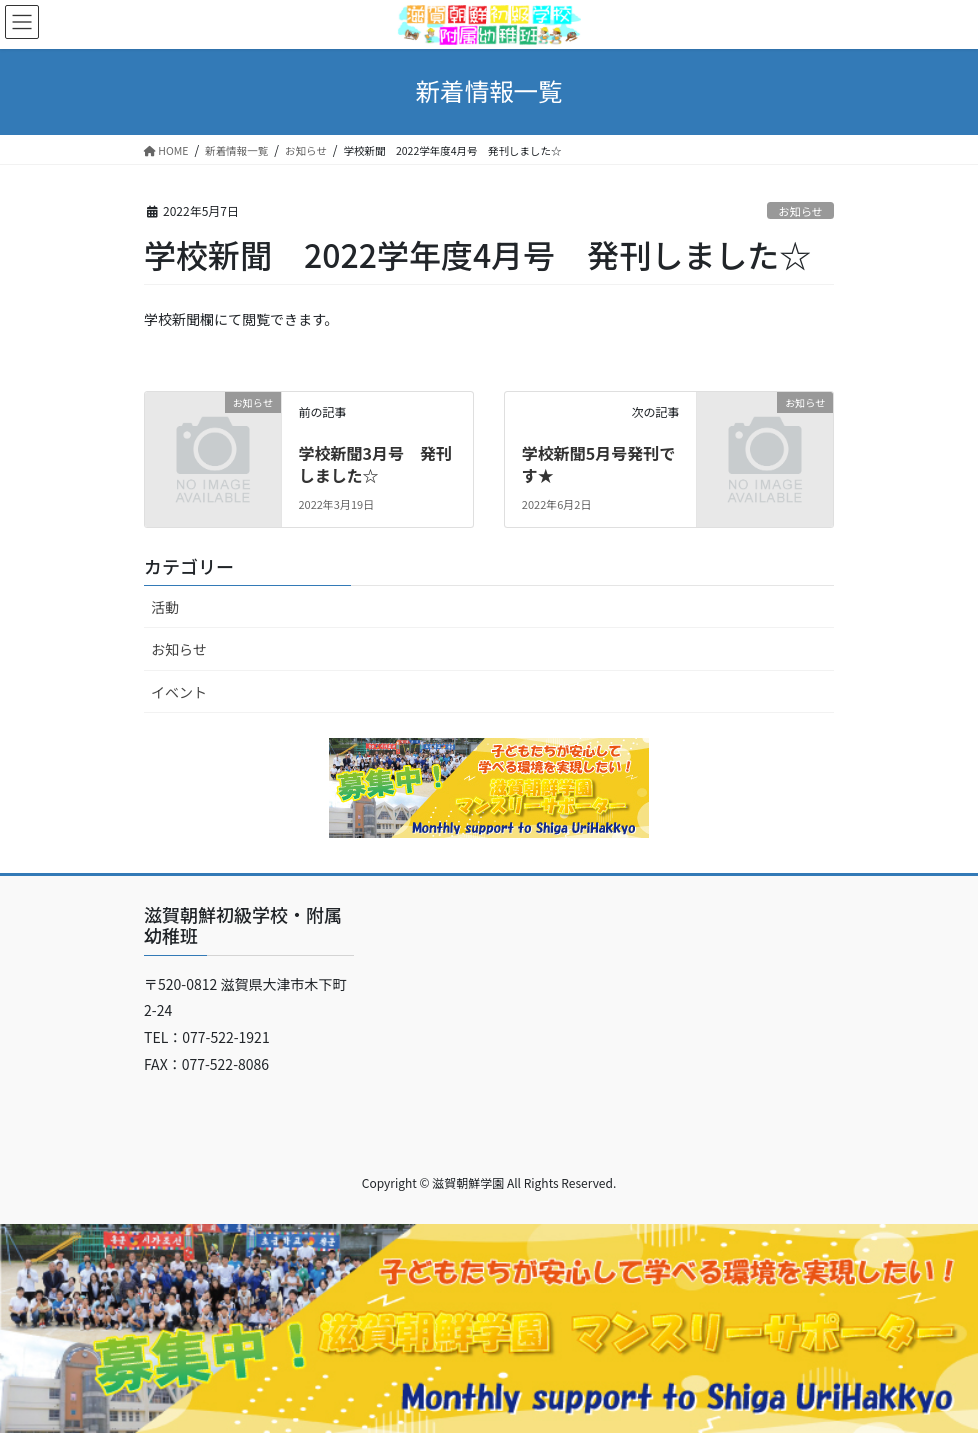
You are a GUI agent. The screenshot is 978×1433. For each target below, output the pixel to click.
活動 (165, 607)
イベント (179, 692)
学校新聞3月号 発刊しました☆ (374, 464)
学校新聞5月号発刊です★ (598, 464)
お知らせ (800, 211)
